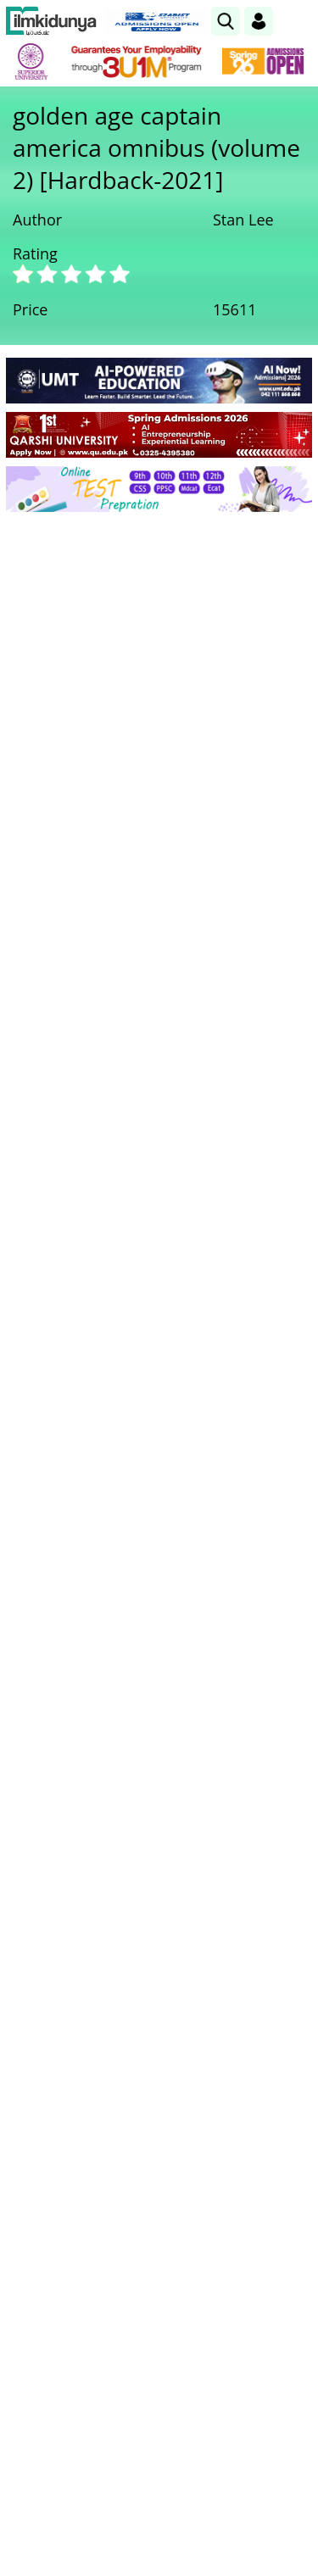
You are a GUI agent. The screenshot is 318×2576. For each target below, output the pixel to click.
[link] (225, 21)
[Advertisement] (159, 692)
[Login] (258, 21)
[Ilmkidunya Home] (51, 21)
